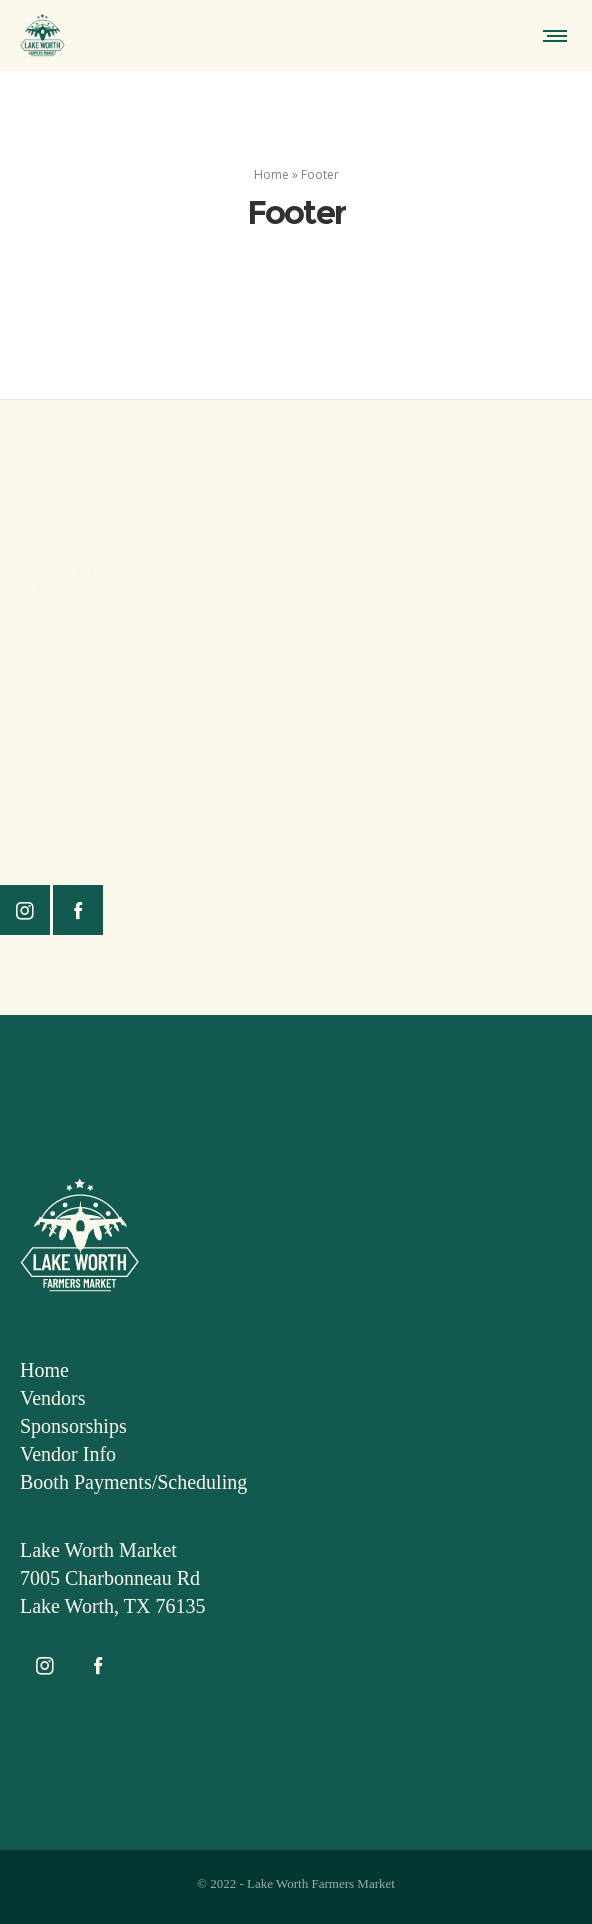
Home (271, 174)
